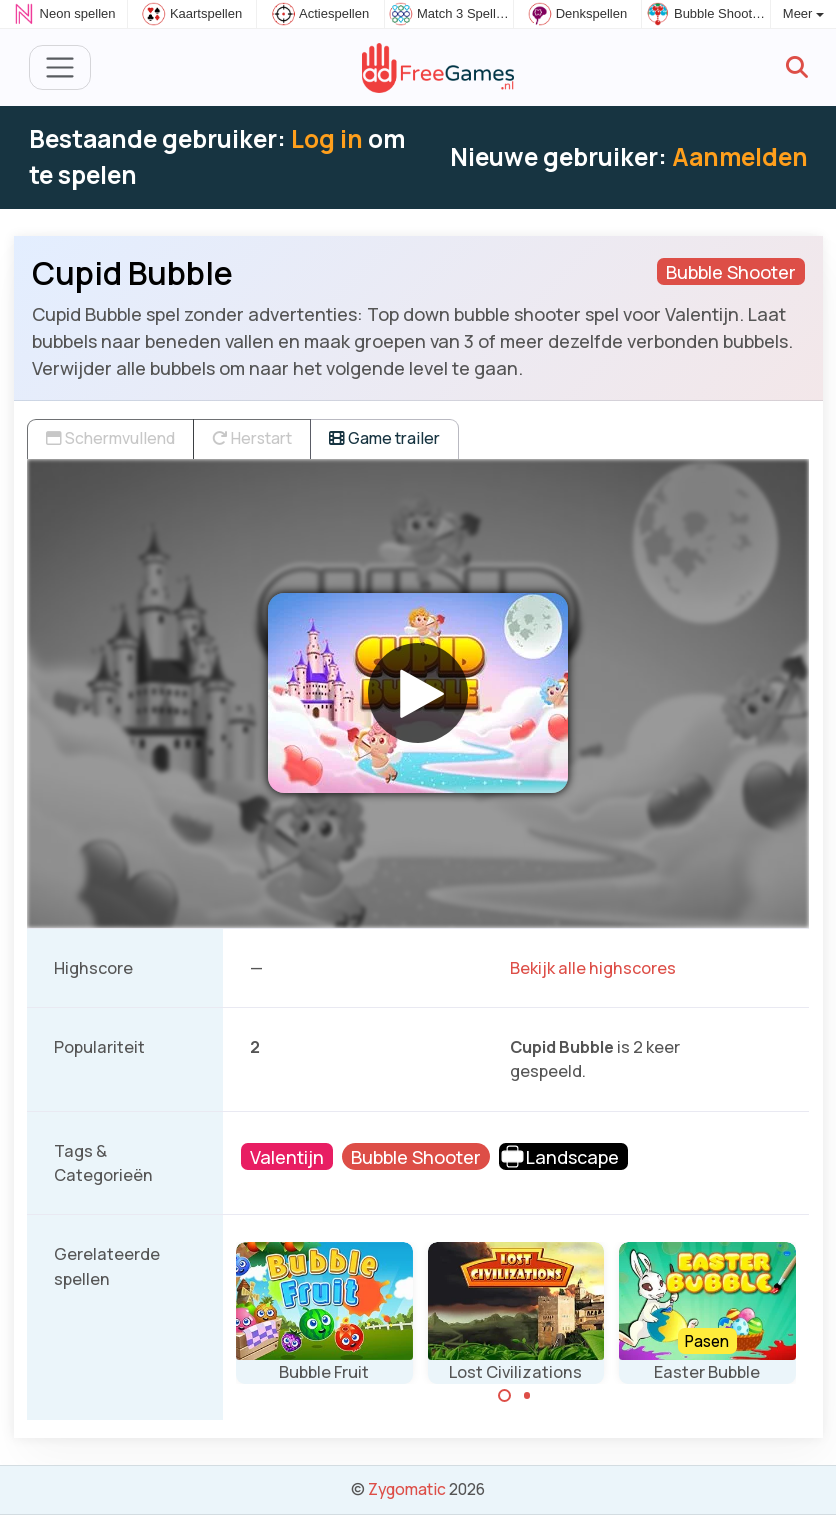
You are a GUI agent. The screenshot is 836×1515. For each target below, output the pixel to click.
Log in (327, 138)
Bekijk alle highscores (593, 968)
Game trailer (384, 438)
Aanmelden (740, 156)
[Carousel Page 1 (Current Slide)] (505, 1396)
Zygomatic (407, 1489)
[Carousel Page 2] (527, 1396)
